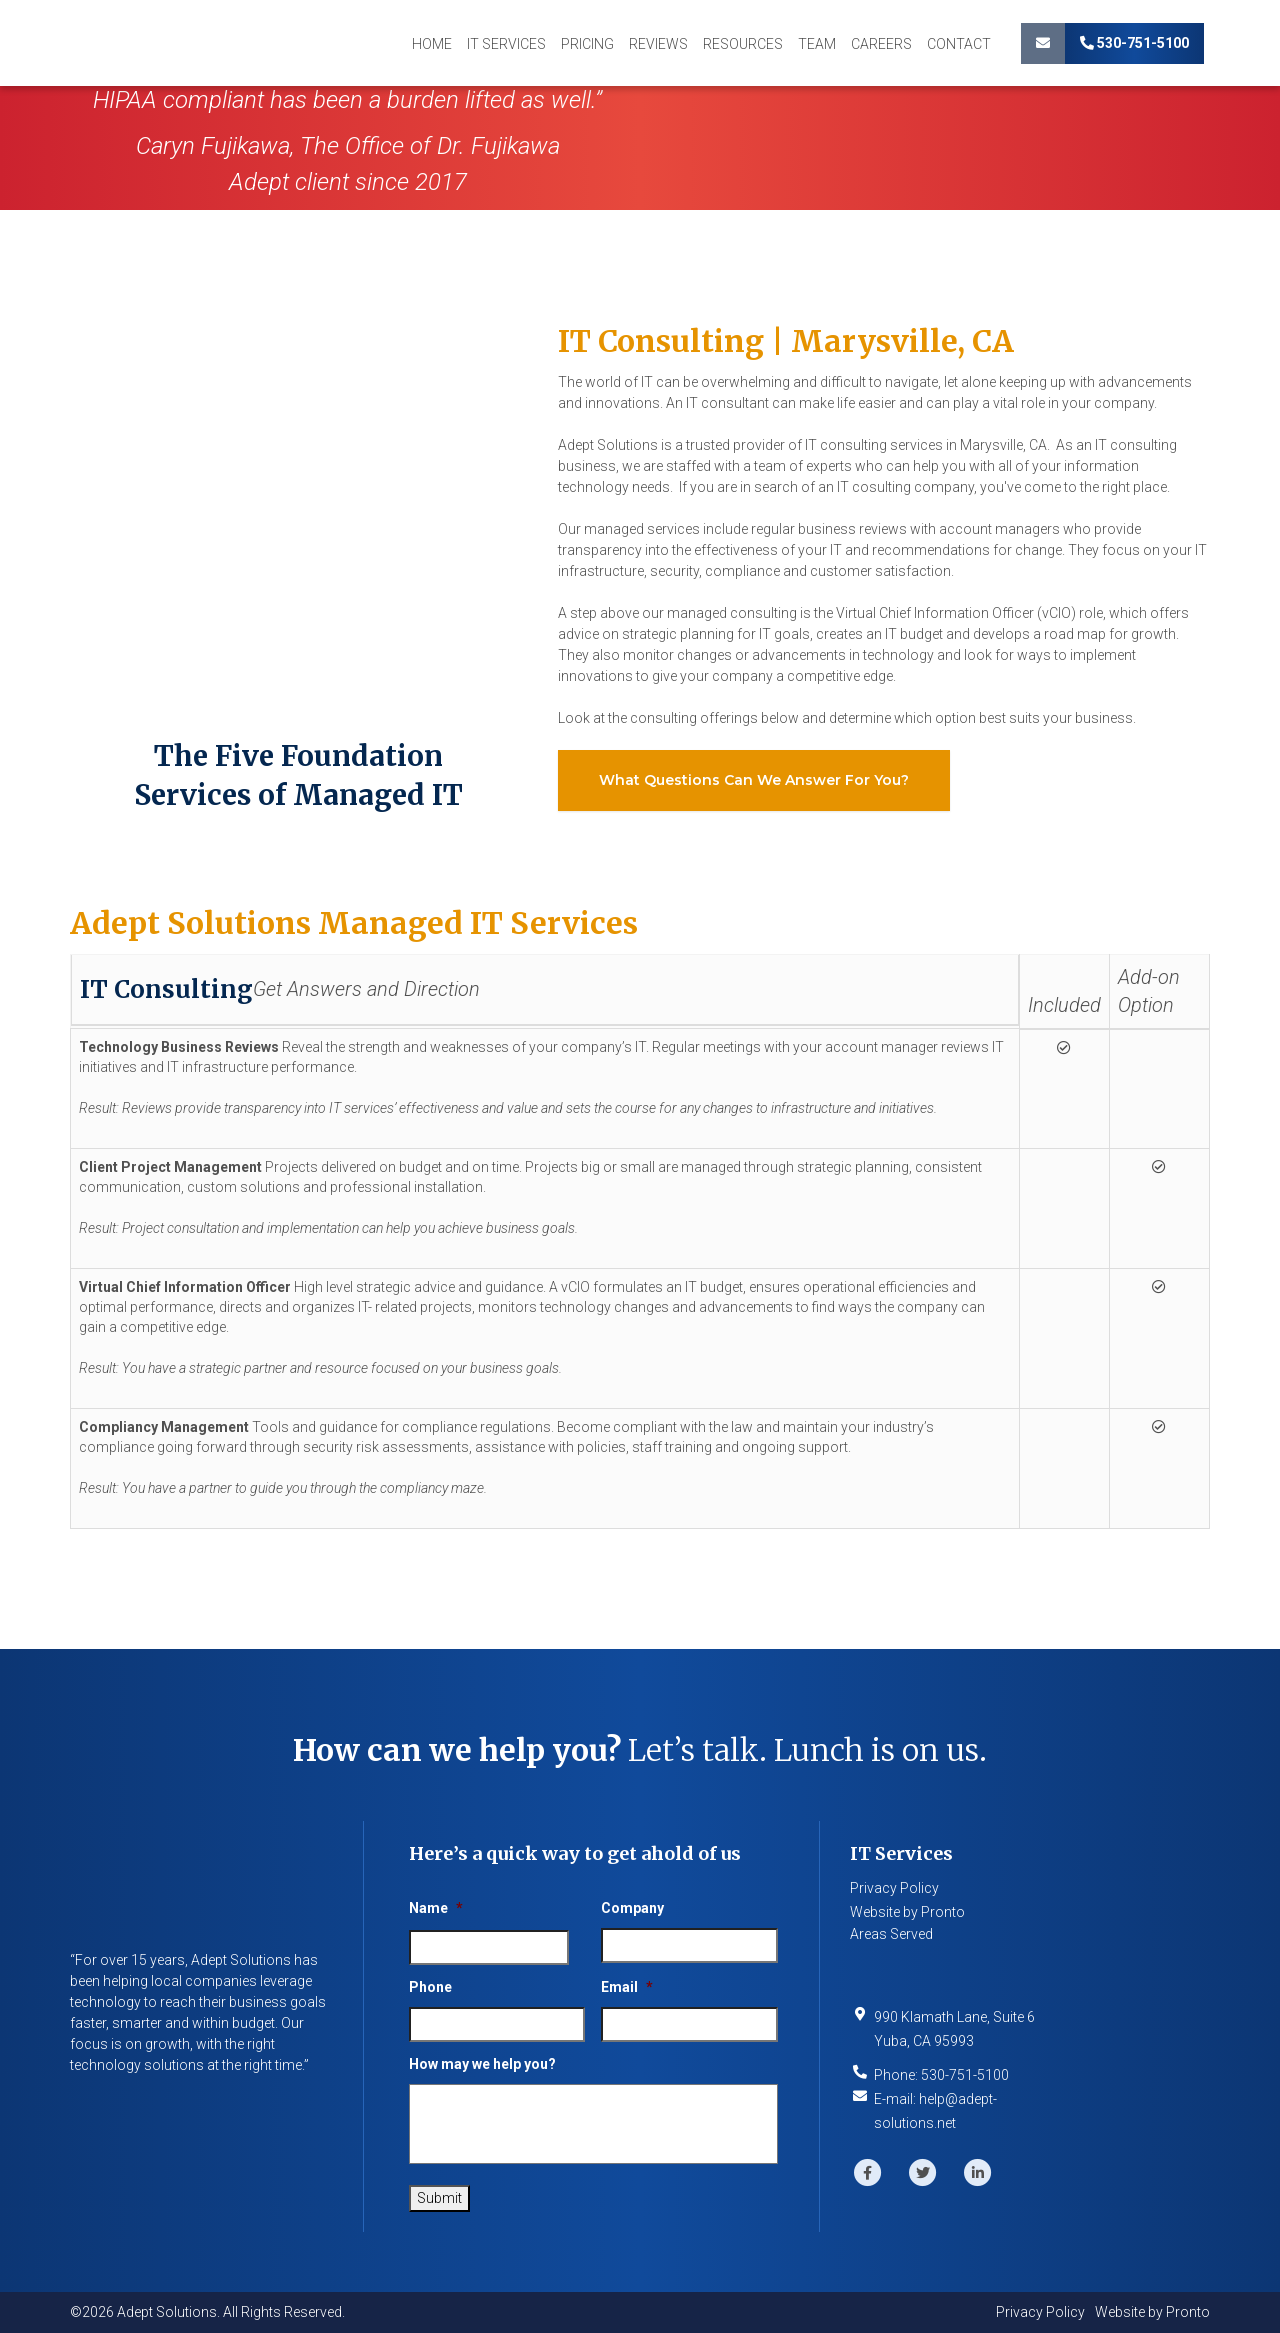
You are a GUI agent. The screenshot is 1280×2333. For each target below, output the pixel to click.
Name (436, 1908)
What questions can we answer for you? (754, 780)
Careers (881, 44)
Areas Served (891, 1934)
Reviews (658, 44)
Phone (430, 1987)
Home (432, 44)
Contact (959, 44)
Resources (743, 44)
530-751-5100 (1134, 43)
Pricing (587, 44)
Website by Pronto (907, 1912)
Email (627, 1987)
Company (632, 1908)
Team (817, 44)
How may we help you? (482, 2064)
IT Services (506, 44)
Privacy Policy (894, 1888)
